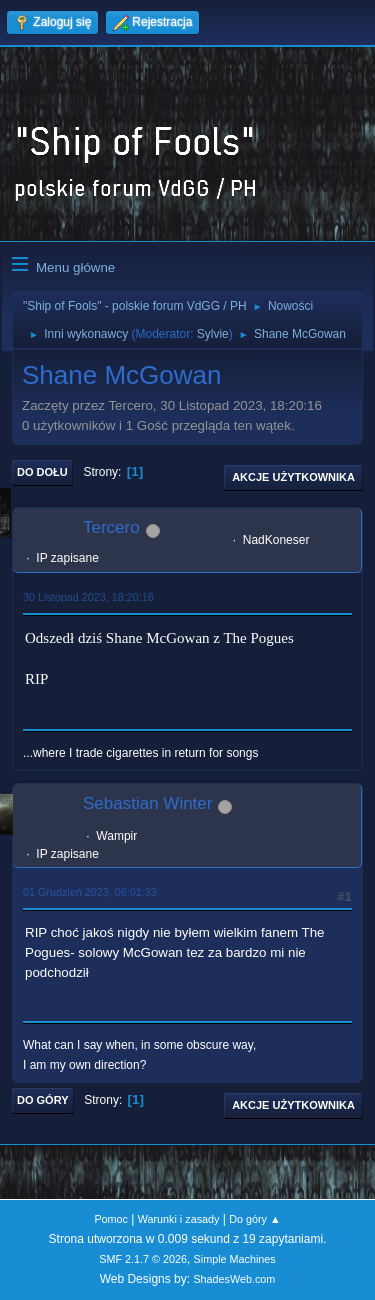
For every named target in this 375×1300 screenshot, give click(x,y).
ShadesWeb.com (234, 1279)
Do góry (43, 1100)
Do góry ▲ (254, 1219)
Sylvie (213, 334)
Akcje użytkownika (293, 477)
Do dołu (42, 472)
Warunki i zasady (179, 1219)
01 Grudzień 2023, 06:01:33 (90, 892)
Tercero (111, 527)
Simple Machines (235, 1259)
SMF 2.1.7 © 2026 (143, 1259)
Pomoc (111, 1219)
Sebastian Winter (147, 803)
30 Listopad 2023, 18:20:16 (88, 597)
